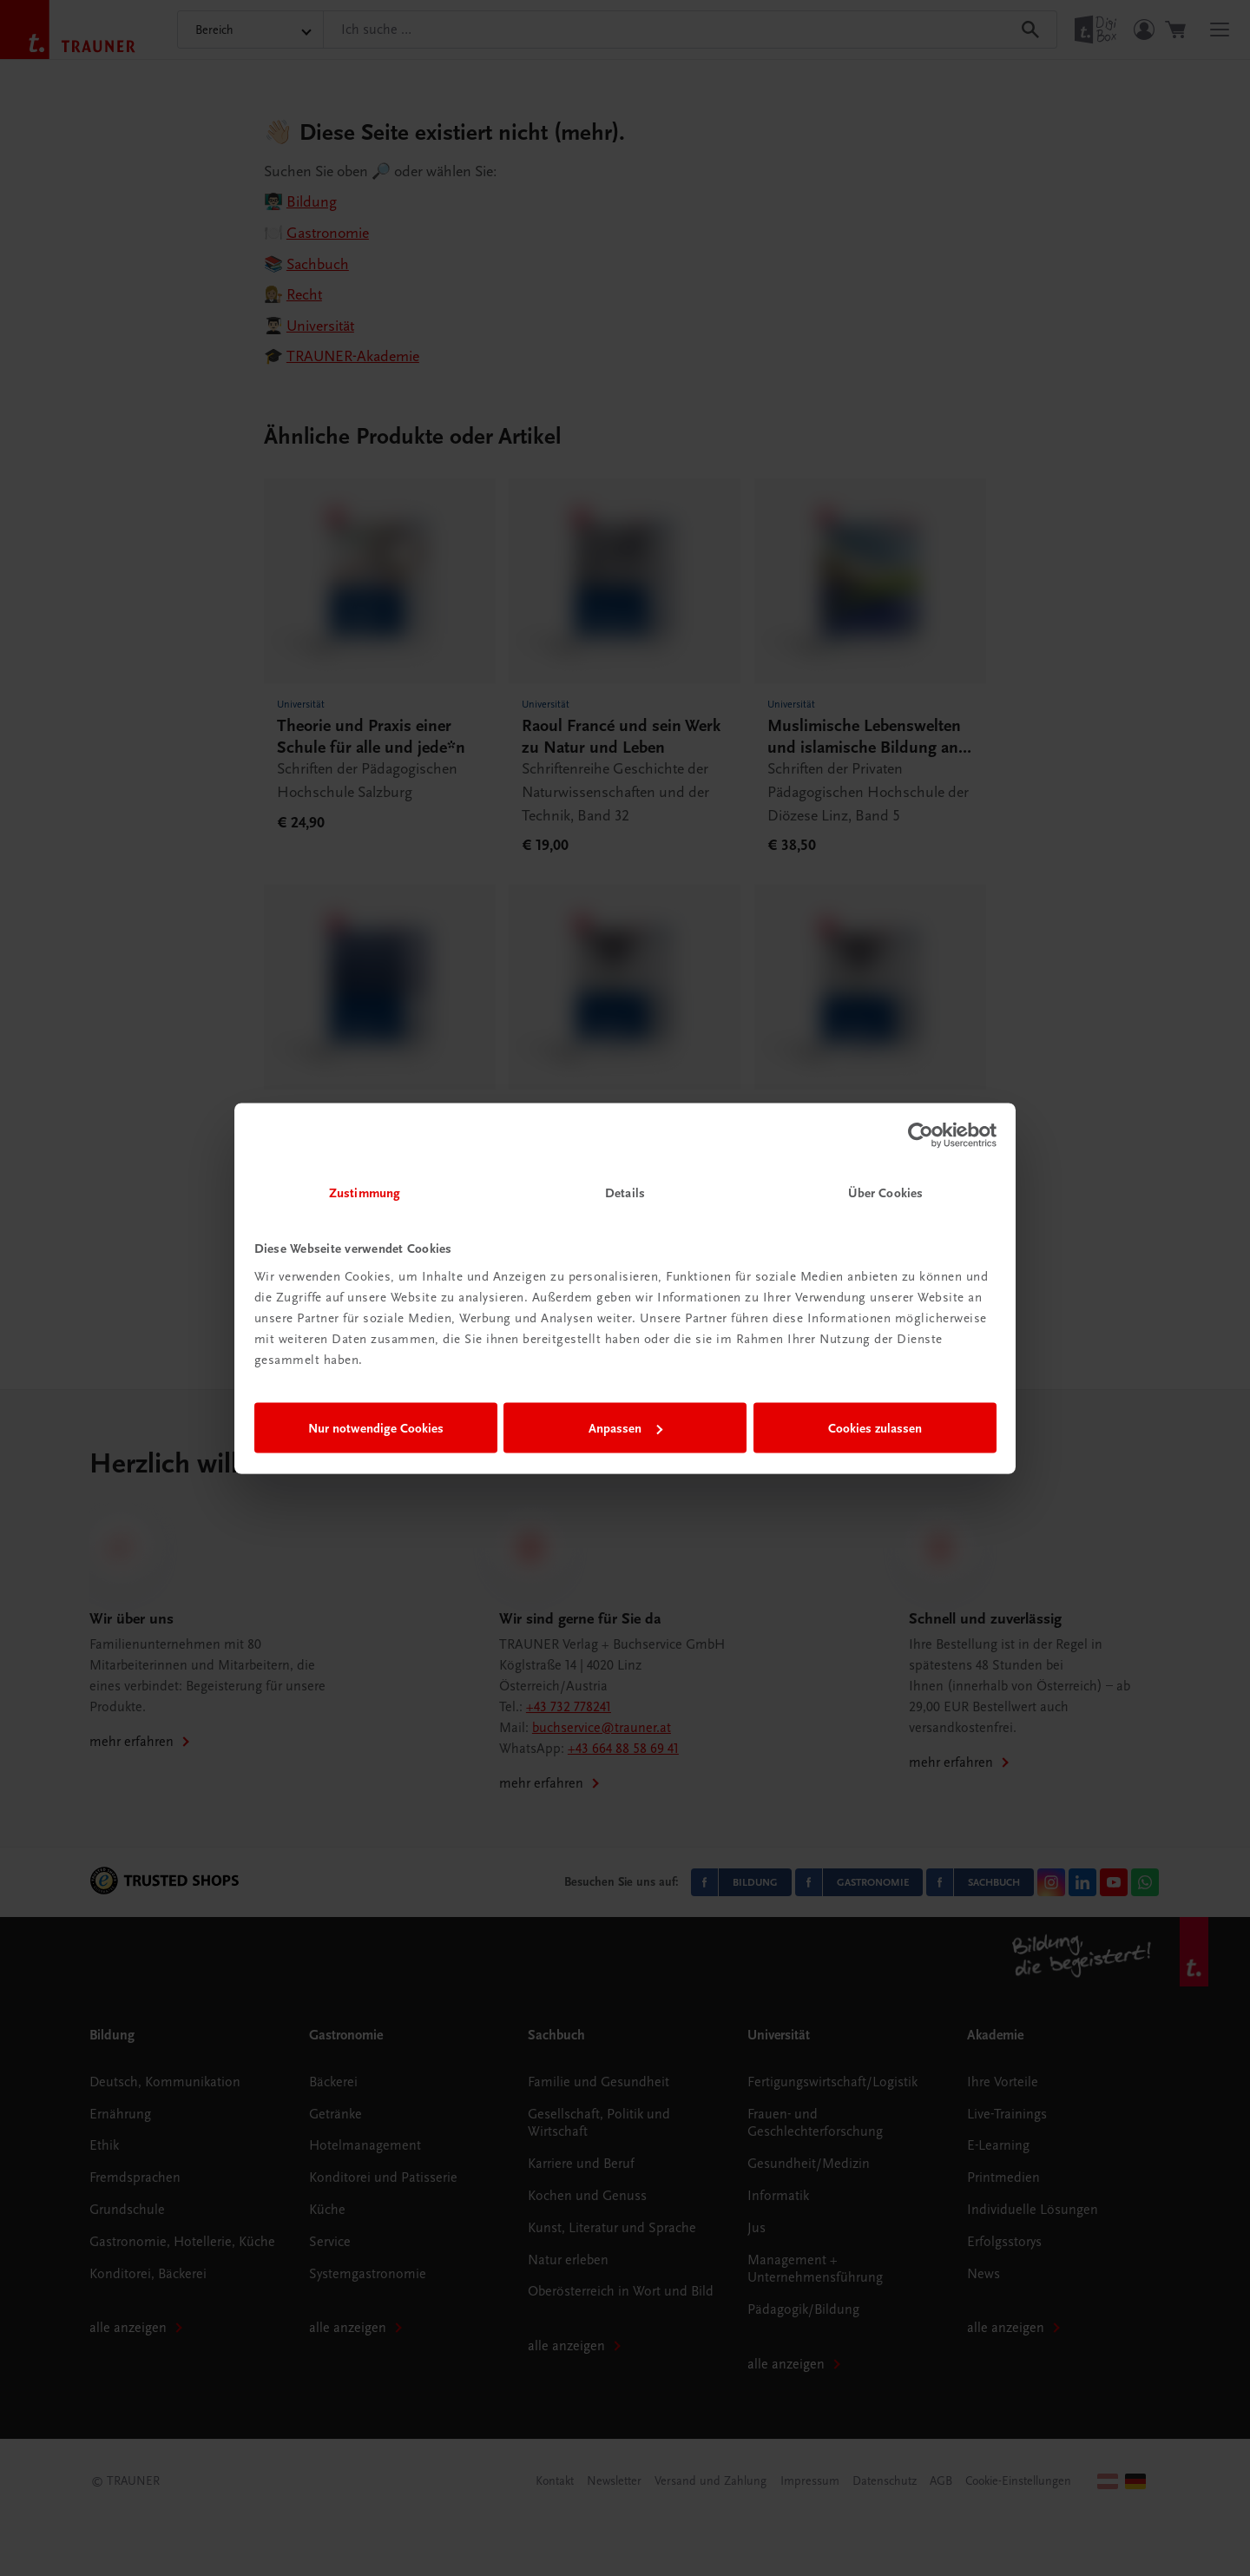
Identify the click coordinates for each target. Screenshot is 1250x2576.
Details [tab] (625, 1192)
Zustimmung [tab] (364, 1192)
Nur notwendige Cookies (376, 1428)
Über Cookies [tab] (885, 1192)
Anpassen (625, 1428)
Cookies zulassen (875, 1428)
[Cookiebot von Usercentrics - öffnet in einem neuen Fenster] (921, 1136)
